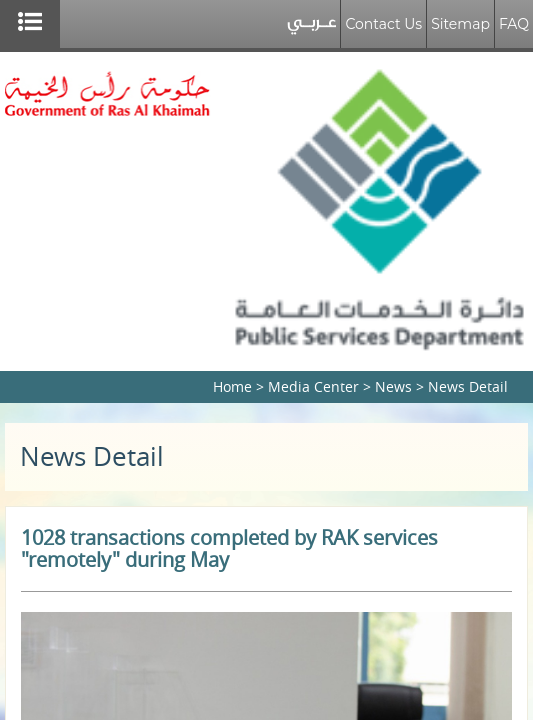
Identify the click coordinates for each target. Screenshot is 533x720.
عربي (311, 29)
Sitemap (460, 24)
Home (232, 386)
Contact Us (383, 24)
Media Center (313, 386)
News (393, 386)
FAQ (514, 24)
